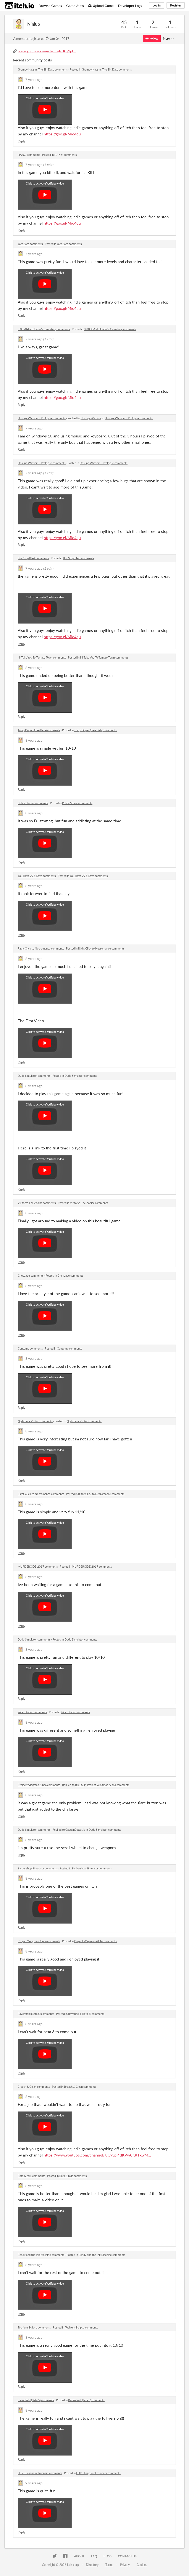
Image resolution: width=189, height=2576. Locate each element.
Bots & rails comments (31, 2175)
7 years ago (33, 79)
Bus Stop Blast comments (33, 558)
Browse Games (50, 5)
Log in (157, 5)
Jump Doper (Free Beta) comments (39, 730)
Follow (151, 38)
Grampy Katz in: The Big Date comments (43, 69)
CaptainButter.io (75, 1829)
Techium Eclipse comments (34, 2327)
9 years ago (33, 2483)
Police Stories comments (33, 803)
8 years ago (33, 667)
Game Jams (75, 5)
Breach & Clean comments (34, 2086)
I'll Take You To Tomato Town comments (42, 657)
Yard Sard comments (30, 244)
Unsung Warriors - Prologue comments (42, 418)
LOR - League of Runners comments (40, 2473)
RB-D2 (79, 1785)
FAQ (94, 2556)
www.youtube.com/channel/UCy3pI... (47, 51)
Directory (92, 2564)
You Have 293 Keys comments (37, 875)
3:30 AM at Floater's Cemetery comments (44, 329)
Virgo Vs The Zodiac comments (37, 1203)
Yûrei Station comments (32, 1712)
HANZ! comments (29, 154)
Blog (107, 2556)
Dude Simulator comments (34, 1075)
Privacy (125, 2564)
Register (175, 5)
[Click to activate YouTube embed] (45, 109)
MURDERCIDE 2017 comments (38, 1566)
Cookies (142, 2564)
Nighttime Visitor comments (35, 1421)
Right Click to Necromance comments (41, 948)
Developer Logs (130, 5)
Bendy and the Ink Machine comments (41, 2254)
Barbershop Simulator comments (38, 1868)
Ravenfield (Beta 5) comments (36, 2013)
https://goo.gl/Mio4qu (62, 134)
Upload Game (101, 5)
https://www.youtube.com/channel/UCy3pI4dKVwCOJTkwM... (97, 2155)
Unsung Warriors (91, 418)
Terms (109, 2564)
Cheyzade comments (31, 1275)
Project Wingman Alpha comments (39, 1785)
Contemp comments (30, 1348)
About (79, 2556)
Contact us (127, 2556)
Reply (21, 141)
